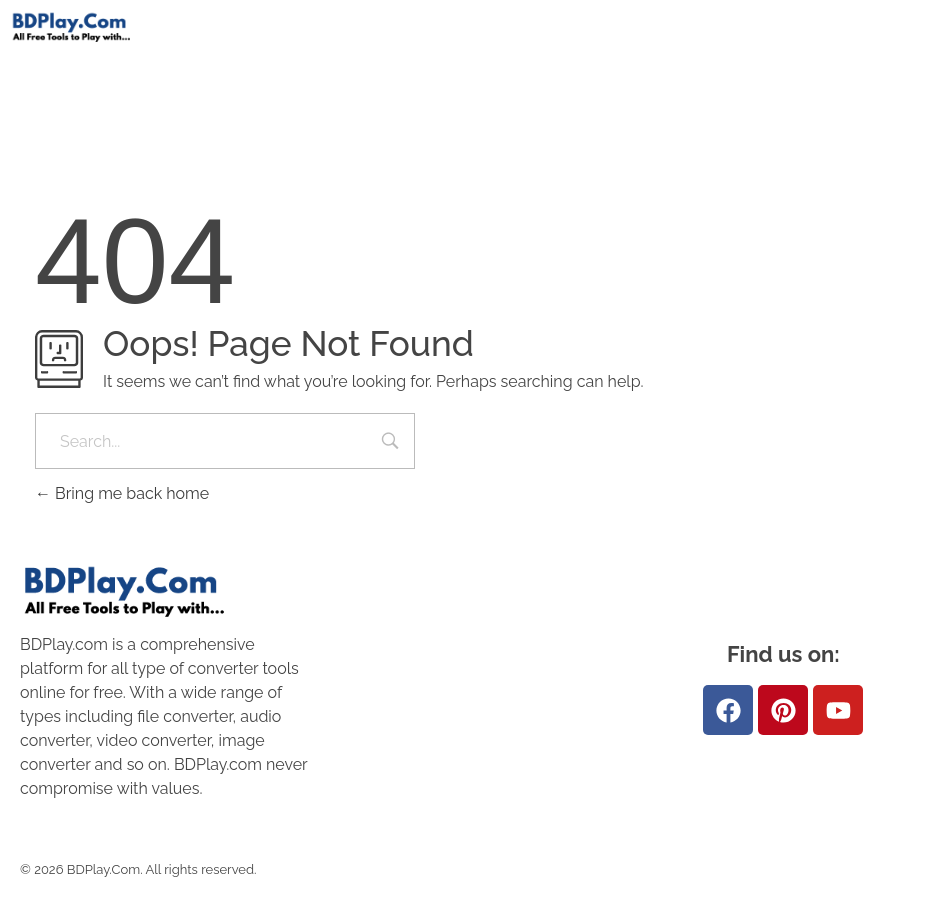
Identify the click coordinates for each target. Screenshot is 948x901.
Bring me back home (122, 493)
